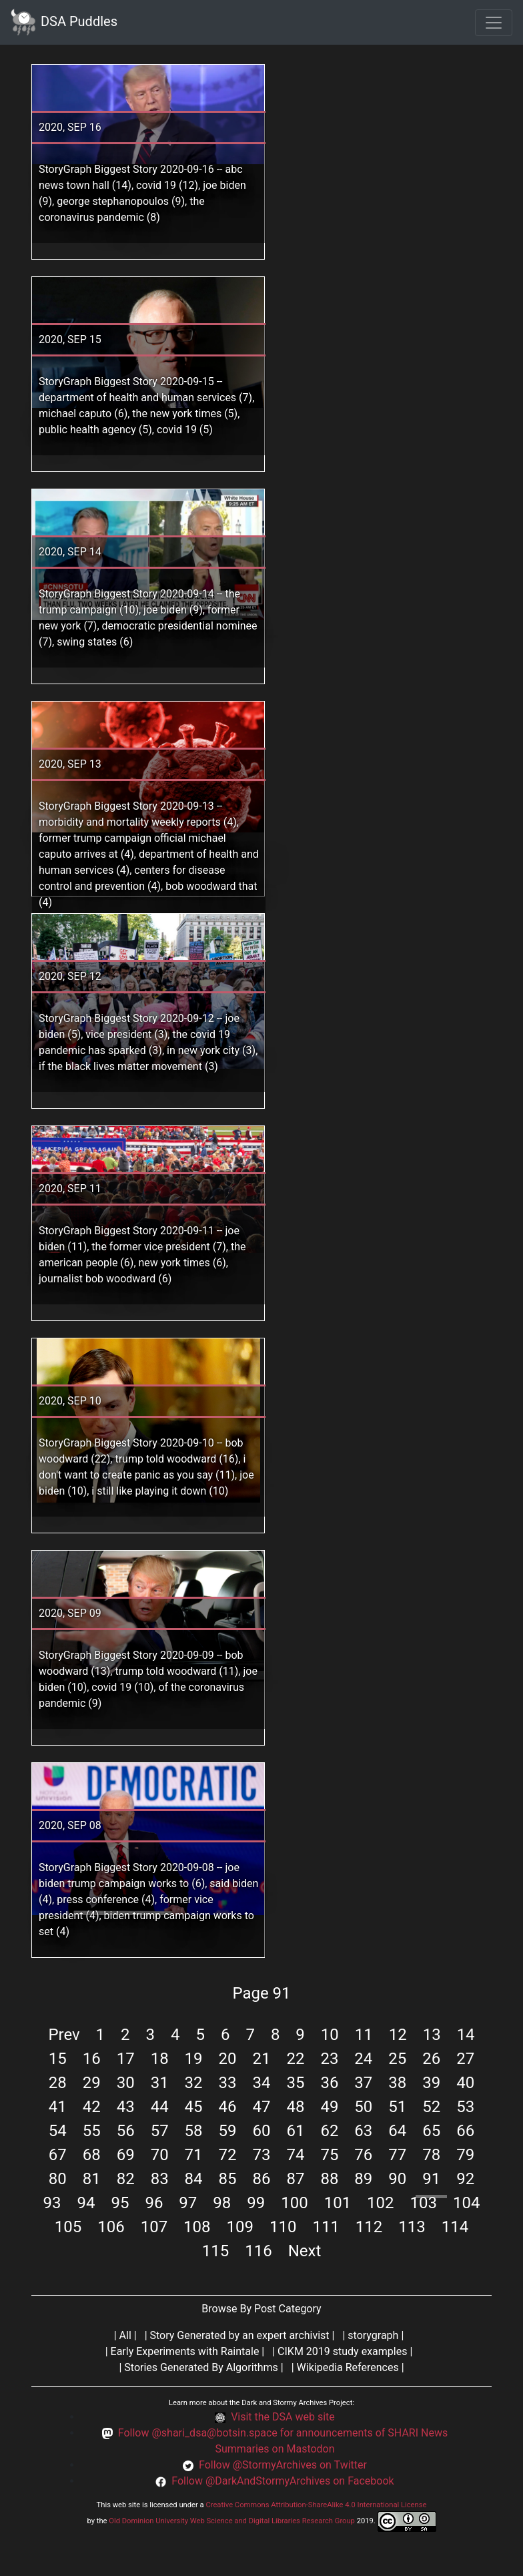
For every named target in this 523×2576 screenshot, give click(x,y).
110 (283, 2227)
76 (363, 2154)
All (125, 2335)
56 (126, 2130)
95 (120, 2203)
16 (92, 2058)
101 (337, 2203)
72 (228, 2154)
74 (295, 2154)
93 (52, 2203)
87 (295, 2178)
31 (160, 2082)
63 (363, 2130)
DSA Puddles (64, 22)
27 (465, 2058)
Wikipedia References (348, 2367)
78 (431, 2154)
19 (194, 2058)
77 (397, 2154)
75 (329, 2154)
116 (258, 2251)
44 (160, 2106)
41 (58, 2106)
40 (465, 2082)
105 (68, 2227)
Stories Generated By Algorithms (201, 2367)
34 (262, 2082)
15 (58, 2058)
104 (466, 2203)
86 (262, 2178)
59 (228, 2130)
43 (126, 2106)
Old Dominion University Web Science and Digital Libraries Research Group (232, 2521)
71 (194, 2154)
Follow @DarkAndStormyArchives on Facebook (282, 2481)
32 (194, 2082)
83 (160, 2178)
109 (240, 2227)
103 (423, 2203)
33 (228, 2082)
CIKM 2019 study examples (342, 2351)
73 (262, 2154)
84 (194, 2178)
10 (330, 2034)
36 (329, 2082)
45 (194, 2106)
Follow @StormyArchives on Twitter (283, 2465)
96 (154, 2203)
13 (432, 2034)
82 (126, 2178)
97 (188, 2203)
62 (329, 2130)
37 (363, 2082)
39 (431, 2082)
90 (397, 2178)
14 (466, 2034)
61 (295, 2130)
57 (160, 2130)
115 (215, 2251)
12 (398, 2034)
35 (295, 2082)
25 (397, 2058)
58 (194, 2130)
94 (86, 2203)
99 (256, 2203)
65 (431, 2130)
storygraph (373, 2335)
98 (222, 2203)
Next (305, 2251)
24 (363, 2058)
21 (262, 2058)
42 (92, 2106)
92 (465, 2178)
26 (431, 2058)
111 (325, 2227)
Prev (63, 2034)
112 (369, 2227)
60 (262, 2130)
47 (262, 2106)
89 (363, 2178)
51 (397, 2106)
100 (294, 2203)
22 (295, 2058)
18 (160, 2058)
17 (126, 2058)
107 (154, 2227)
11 (364, 2034)
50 (363, 2106)
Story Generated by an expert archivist (240, 2335)
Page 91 (261, 1993)
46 (228, 2106)
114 (455, 2227)
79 (465, 2154)
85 (228, 2178)
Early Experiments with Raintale (185, 2351)
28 (58, 2082)
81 (92, 2178)
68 (92, 2154)
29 (92, 2082)
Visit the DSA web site (283, 2416)
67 (58, 2154)
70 (160, 2154)
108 (196, 2227)
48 (295, 2106)
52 (431, 2106)
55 (92, 2130)
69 (126, 2154)
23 (329, 2058)
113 (411, 2227)
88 (329, 2178)
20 (228, 2058)
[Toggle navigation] (493, 22)
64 (397, 2130)
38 (397, 2082)
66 (465, 2130)
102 (380, 2203)
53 (465, 2106)
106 (110, 2227)
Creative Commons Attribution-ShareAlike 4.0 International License (315, 2505)
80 (58, 2178)
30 (126, 2082)
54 (58, 2130)
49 (329, 2106)
